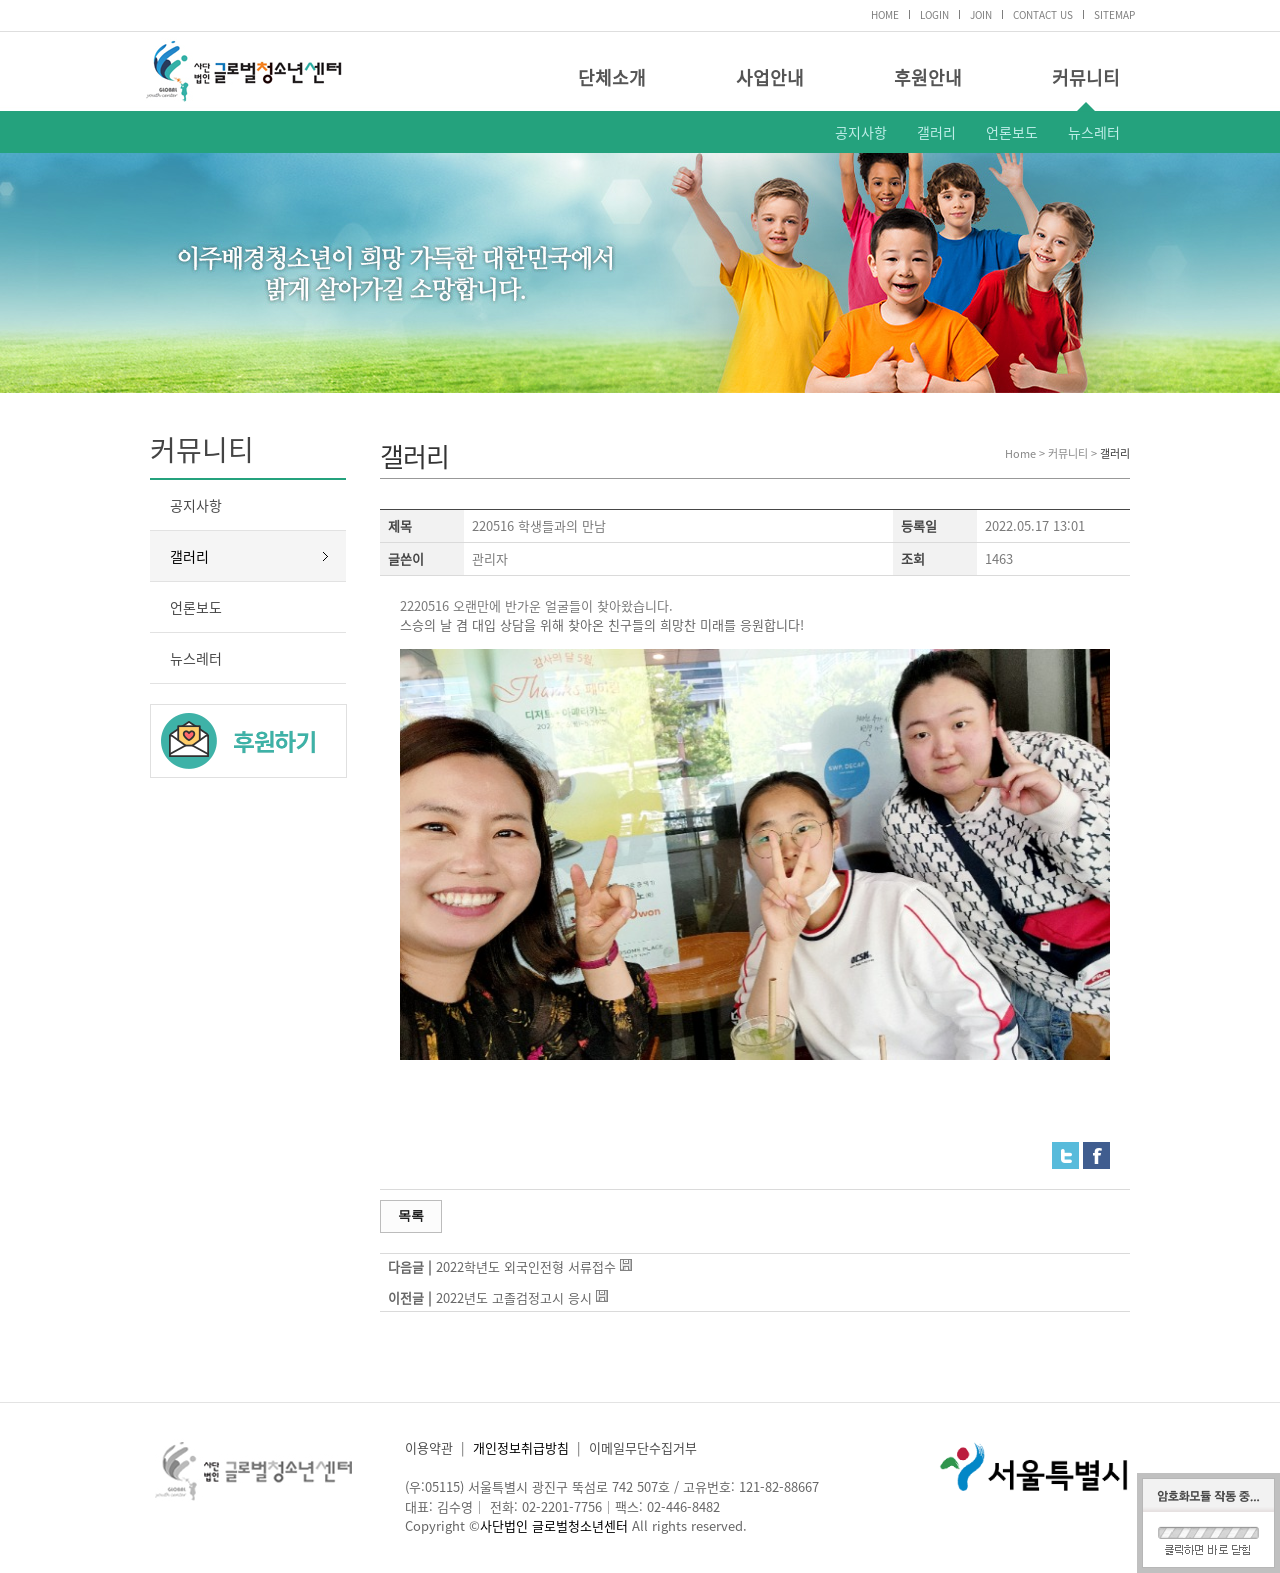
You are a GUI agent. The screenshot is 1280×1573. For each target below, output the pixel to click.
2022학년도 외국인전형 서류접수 (526, 1266)
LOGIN (934, 14)
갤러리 (936, 132)
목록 (411, 1215)
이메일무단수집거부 (643, 1447)
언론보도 (1012, 132)
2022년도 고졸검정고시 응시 (514, 1297)
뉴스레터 (1094, 132)
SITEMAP (1114, 14)
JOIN (981, 14)
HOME (885, 14)
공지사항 (861, 132)
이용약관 (429, 1447)
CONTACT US (1043, 14)
